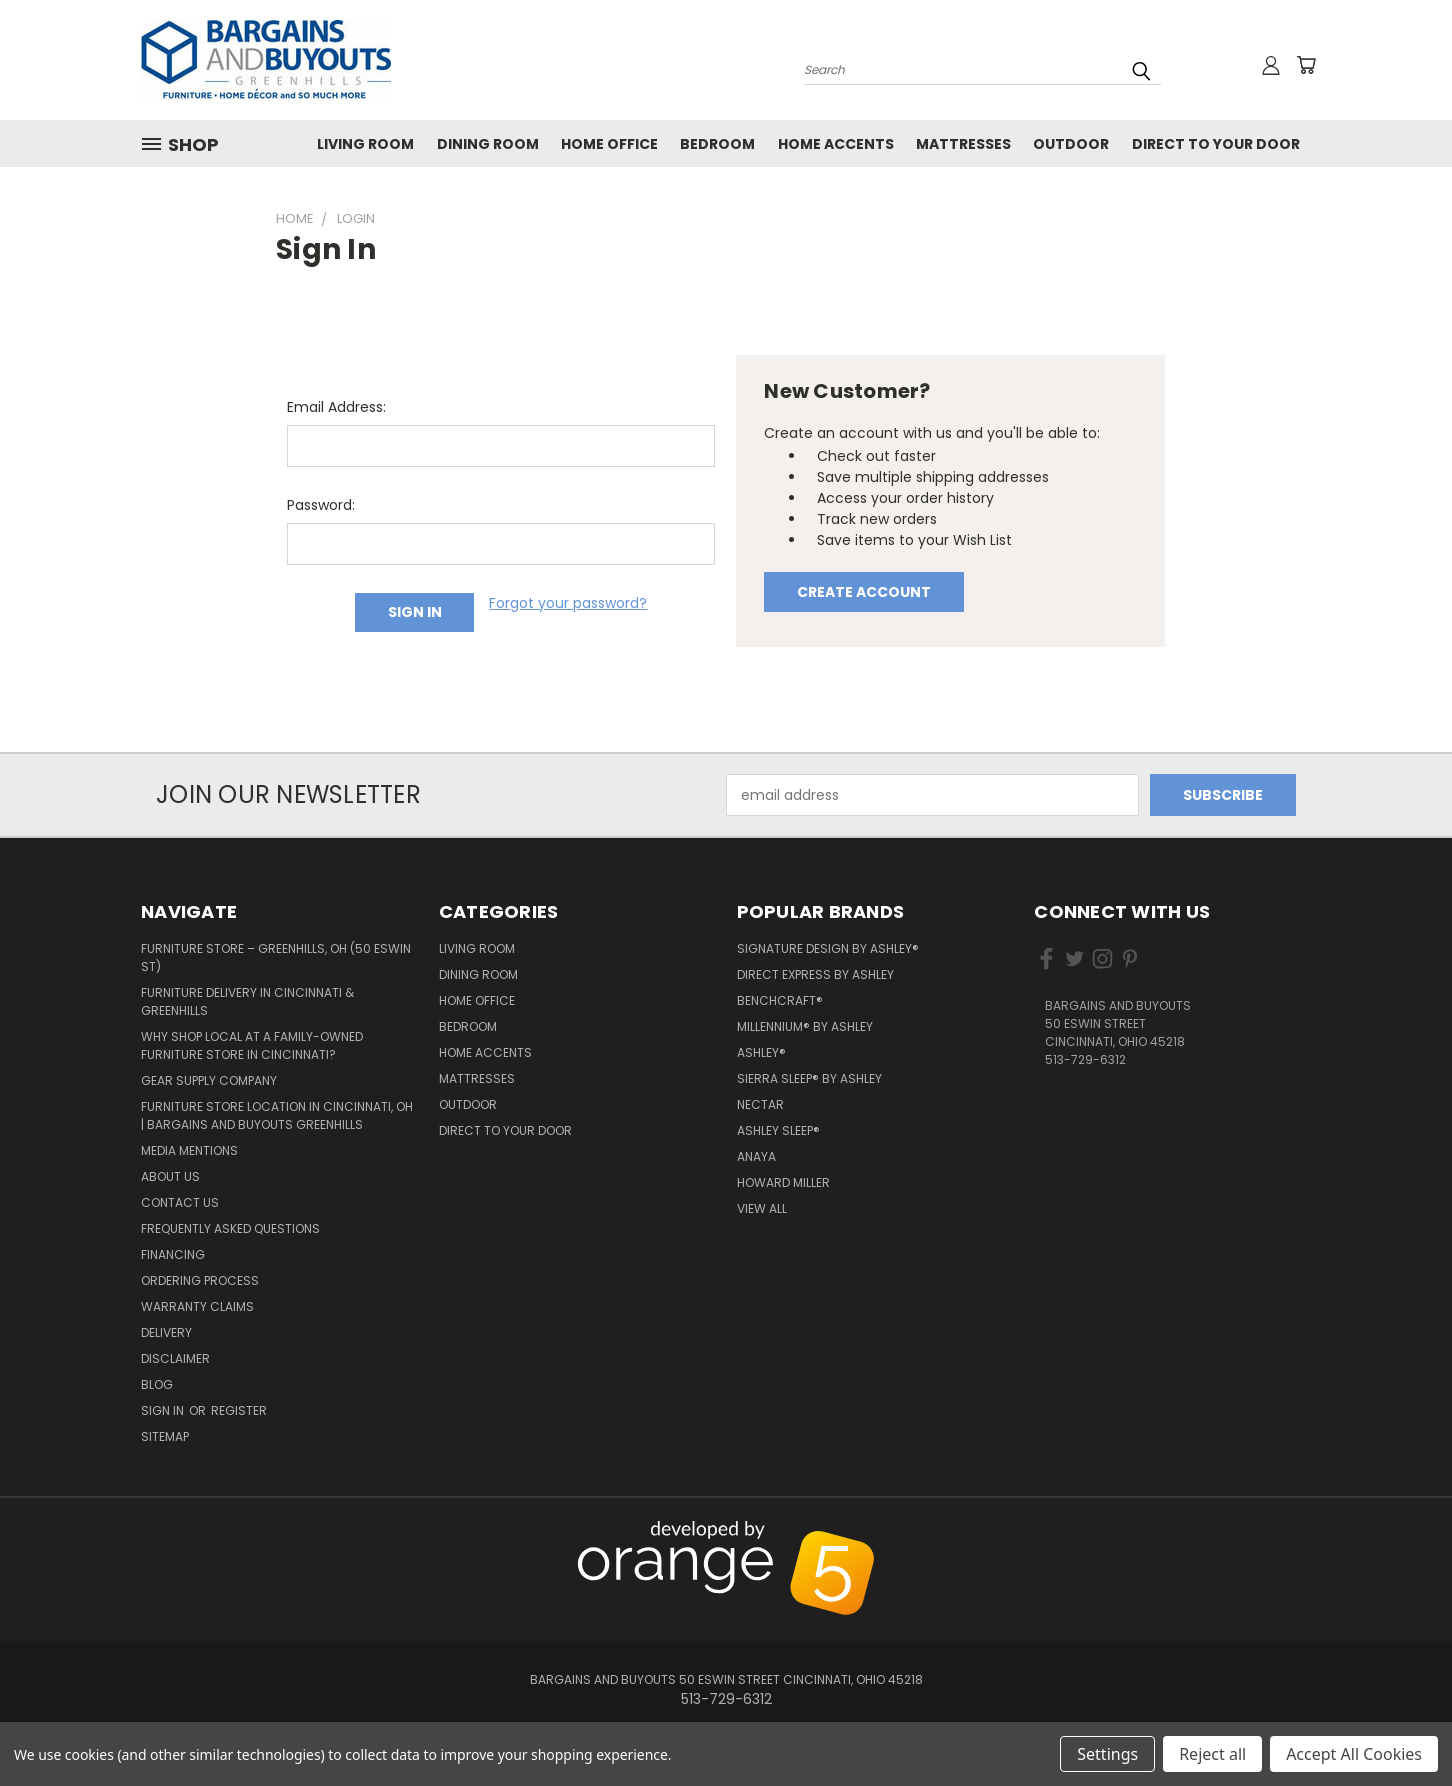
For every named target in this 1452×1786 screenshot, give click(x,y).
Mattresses (963, 144)
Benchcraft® (780, 1000)
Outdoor (1071, 144)
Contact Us (180, 1202)
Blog (157, 1384)
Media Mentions (189, 1150)
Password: (321, 505)
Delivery (166, 1332)
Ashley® (761, 1052)
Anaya (756, 1156)
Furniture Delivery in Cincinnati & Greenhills (247, 1001)
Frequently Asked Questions (230, 1228)
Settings (1107, 1754)
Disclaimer (175, 1358)
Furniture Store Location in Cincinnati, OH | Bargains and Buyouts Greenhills (277, 1115)
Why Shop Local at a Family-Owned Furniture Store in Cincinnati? (252, 1045)
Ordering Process (200, 1280)
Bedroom (717, 144)
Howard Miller (783, 1182)
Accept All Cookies (1354, 1754)
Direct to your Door (1216, 144)
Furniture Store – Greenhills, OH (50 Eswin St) (276, 957)
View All (762, 1208)
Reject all (1212, 1754)
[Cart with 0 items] (1306, 65)
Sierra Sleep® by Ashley (809, 1078)
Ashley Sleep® (778, 1130)
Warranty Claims (197, 1306)
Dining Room (488, 144)
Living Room (365, 144)
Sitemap (165, 1436)
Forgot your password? (568, 603)
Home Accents (836, 144)
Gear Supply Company (209, 1080)
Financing (173, 1254)
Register (239, 1410)
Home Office (609, 144)
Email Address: (336, 407)
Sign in (164, 1410)
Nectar (760, 1104)
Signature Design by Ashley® (828, 948)
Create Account (864, 592)
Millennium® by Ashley (805, 1026)
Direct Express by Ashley (815, 974)
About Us (170, 1176)
